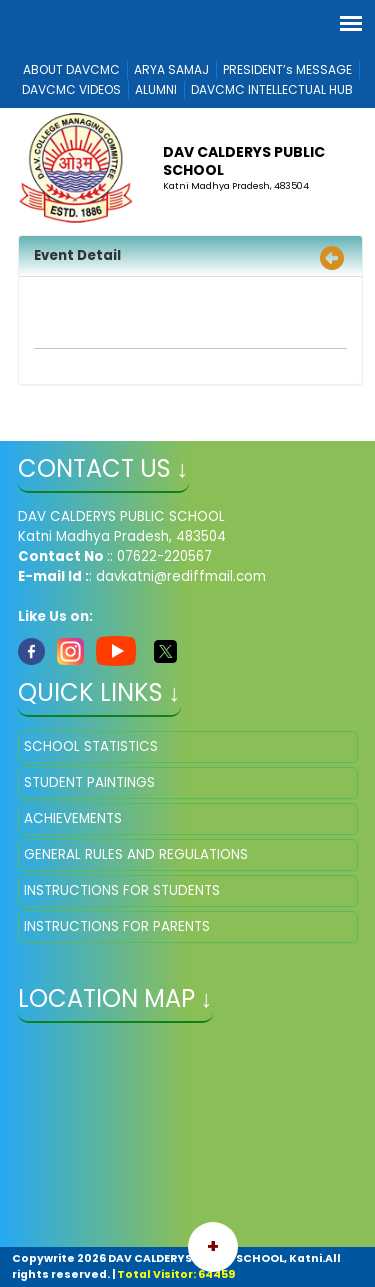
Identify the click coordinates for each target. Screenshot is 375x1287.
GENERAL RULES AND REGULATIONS (136, 854)
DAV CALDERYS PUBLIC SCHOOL (244, 161)
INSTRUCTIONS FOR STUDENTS (122, 890)
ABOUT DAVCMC (71, 69)
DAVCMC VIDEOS (71, 89)
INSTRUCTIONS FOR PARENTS (117, 926)
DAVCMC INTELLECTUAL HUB (272, 89)
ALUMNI (156, 89)
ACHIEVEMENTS (73, 818)
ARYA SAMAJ (171, 69)
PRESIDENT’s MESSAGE (287, 69)
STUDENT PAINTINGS (89, 782)
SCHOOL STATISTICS (91, 746)
